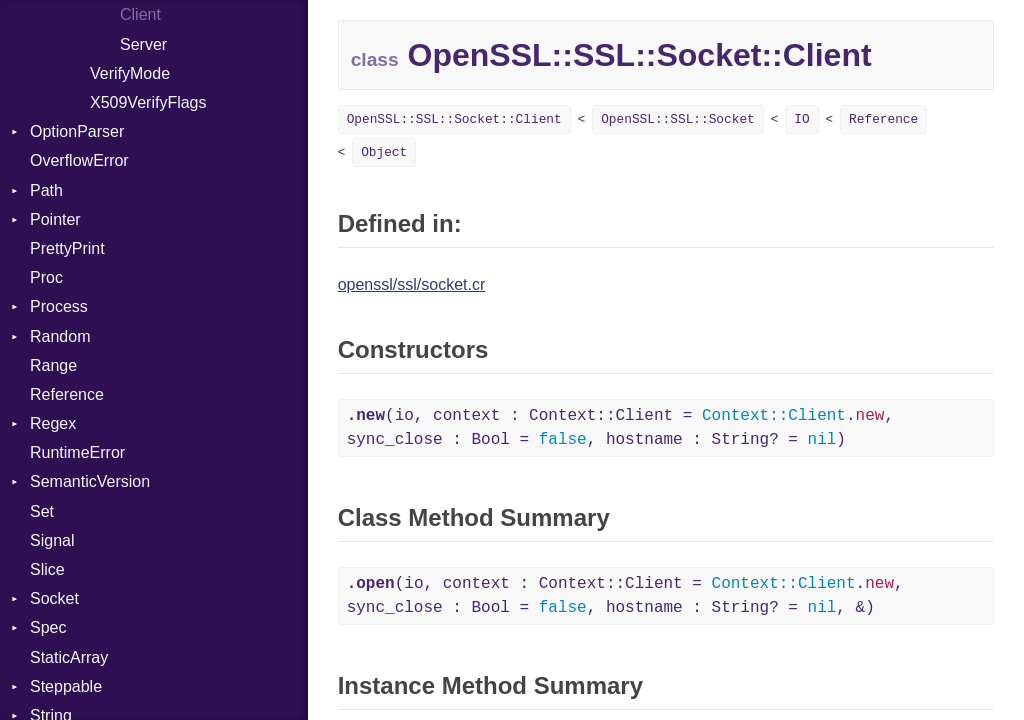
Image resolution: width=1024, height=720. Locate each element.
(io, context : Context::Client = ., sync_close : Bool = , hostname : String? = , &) (625, 596)
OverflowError (79, 160)
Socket (54, 598)
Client (140, 14)
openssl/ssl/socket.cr (412, 284)
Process (59, 306)
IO (801, 119)
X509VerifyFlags (148, 102)
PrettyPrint (67, 248)
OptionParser (77, 131)
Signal (52, 540)
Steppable (66, 686)
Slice (47, 569)
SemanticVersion (90, 481)
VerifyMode (130, 73)
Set (42, 511)
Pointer (55, 219)
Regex (53, 423)
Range (53, 365)
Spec (48, 627)
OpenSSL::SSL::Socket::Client (454, 119)
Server (143, 44)
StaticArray (69, 657)
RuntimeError (77, 452)
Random (60, 336)
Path (46, 190)
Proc (46, 277)
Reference (67, 394)
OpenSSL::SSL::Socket (678, 119)
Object (384, 152)
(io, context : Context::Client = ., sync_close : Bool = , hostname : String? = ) (620, 428)
